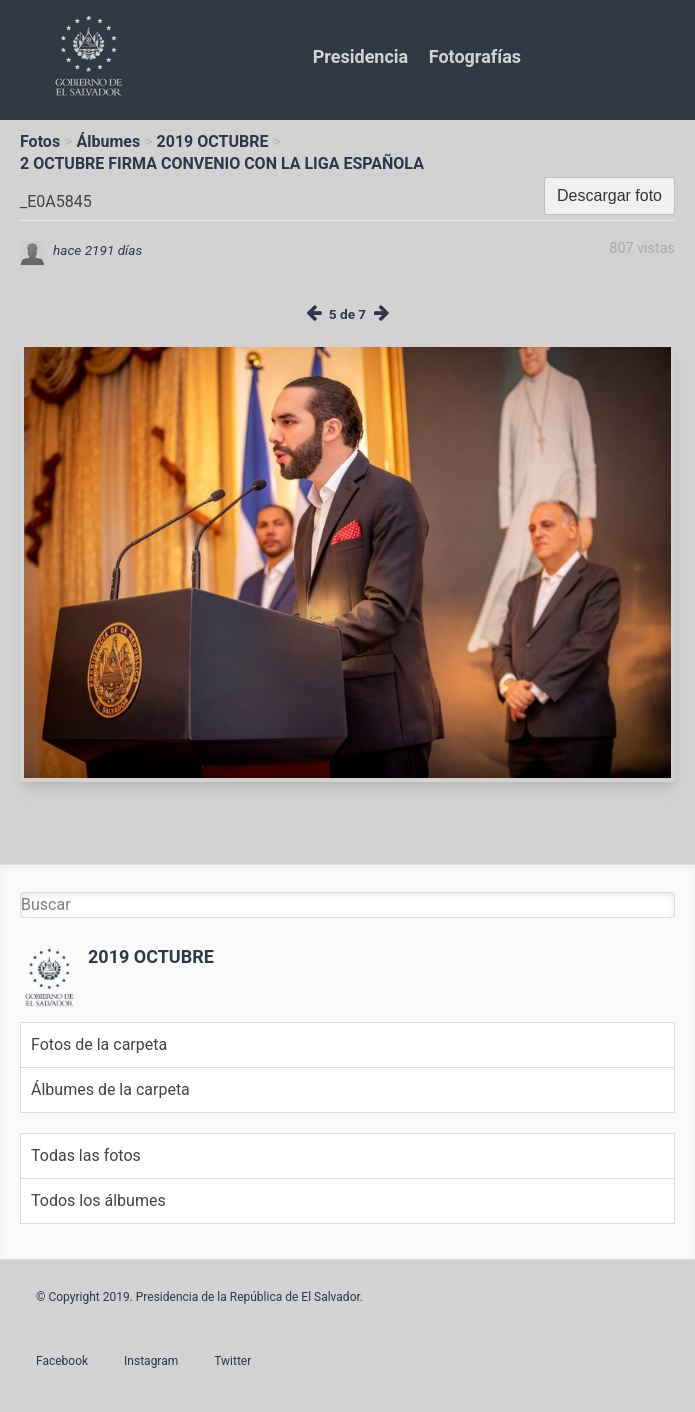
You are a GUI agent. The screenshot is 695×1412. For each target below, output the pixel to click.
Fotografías (475, 56)
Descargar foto (609, 195)
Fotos (40, 141)
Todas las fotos (86, 1155)
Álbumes (108, 141)
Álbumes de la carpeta (110, 1089)
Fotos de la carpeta (99, 1044)
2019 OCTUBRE (213, 141)
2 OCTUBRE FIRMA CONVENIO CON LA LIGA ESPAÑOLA (222, 163)
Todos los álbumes (98, 1200)
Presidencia (360, 56)
